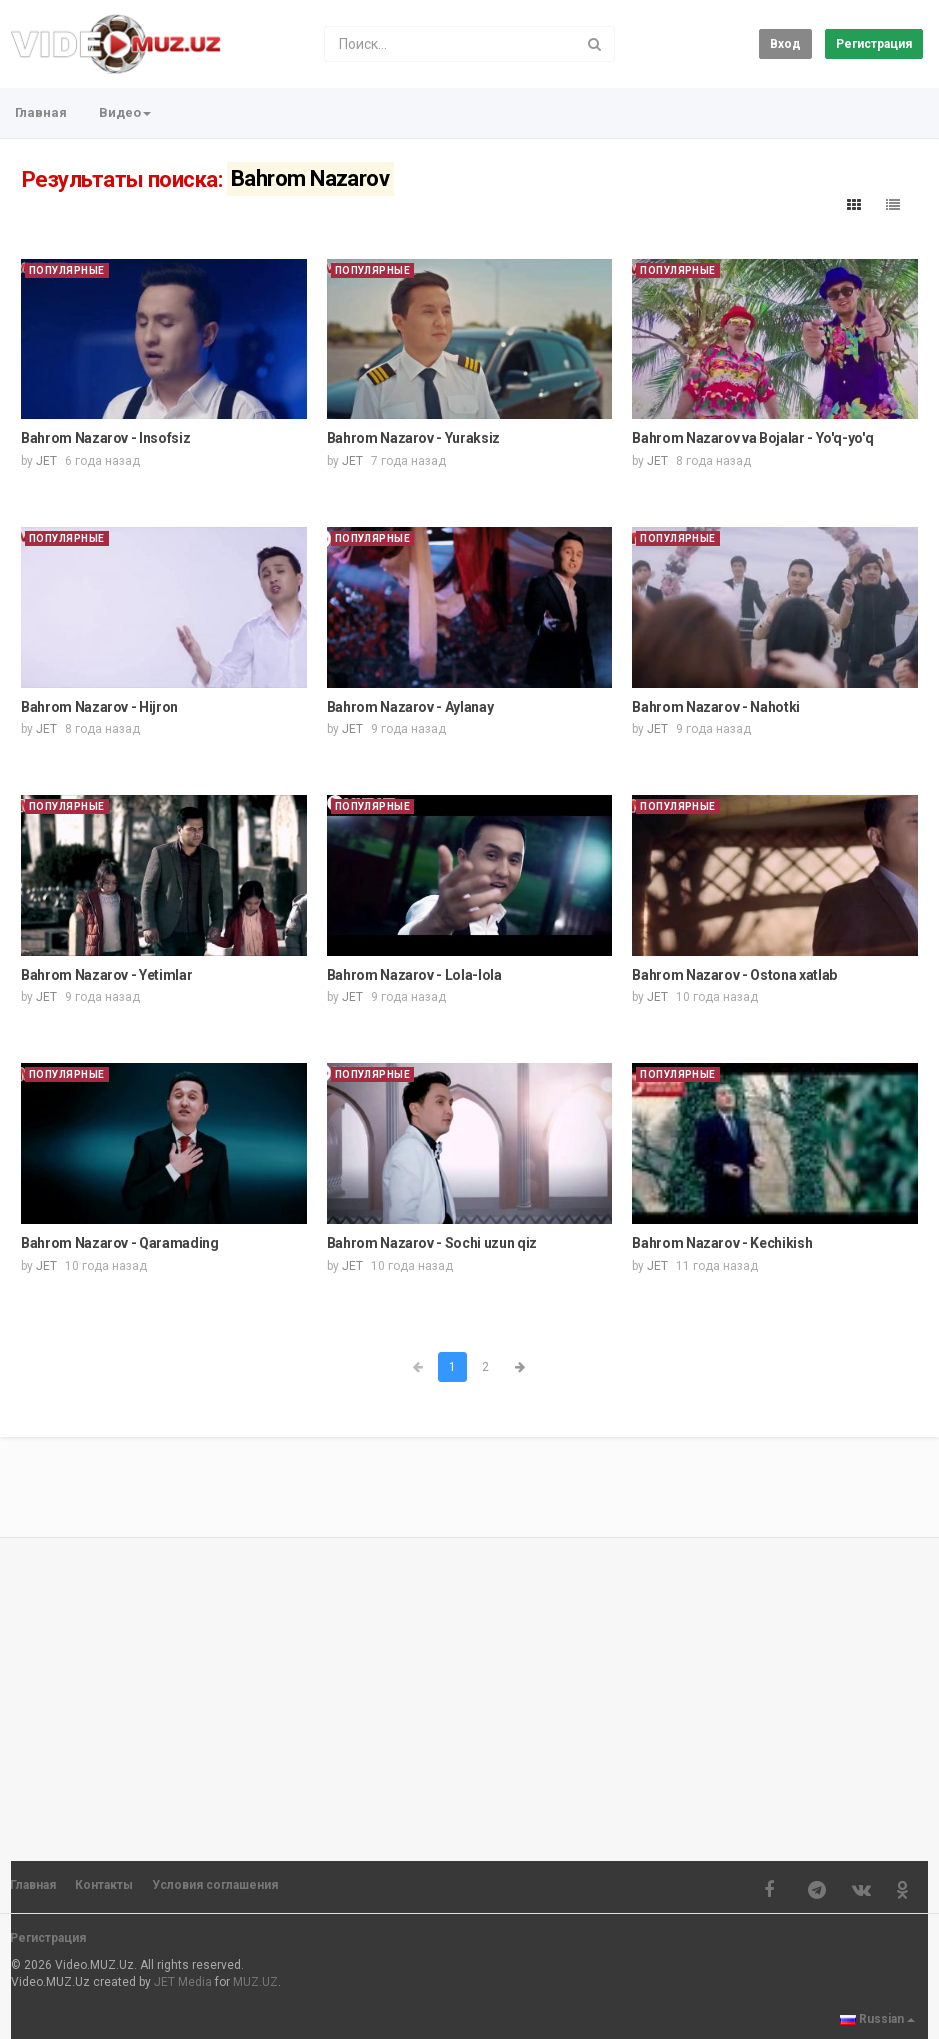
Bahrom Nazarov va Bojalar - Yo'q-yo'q (752, 438)
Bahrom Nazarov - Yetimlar (106, 975)
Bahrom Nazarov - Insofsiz (105, 438)
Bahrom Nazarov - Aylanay (410, 707)
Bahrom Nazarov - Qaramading (120, 1243)
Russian (877, 2019)
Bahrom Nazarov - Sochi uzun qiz (432, 1243)
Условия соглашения (215, 1885)
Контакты (104, 1885)
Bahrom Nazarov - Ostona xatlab (734, 975)
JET (46, 461)
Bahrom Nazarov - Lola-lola (414, 975)
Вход (785, 44)
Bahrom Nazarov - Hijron (99, 707)
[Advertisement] (469, 1690)
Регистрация (874, 44)
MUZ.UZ (255, 1982)
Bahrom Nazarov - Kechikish (722, 1243)
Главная (41, 112)
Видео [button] (125, 112)
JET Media (183, 1982)
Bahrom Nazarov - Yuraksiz (413, 438)
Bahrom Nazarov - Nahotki (716, 707)
